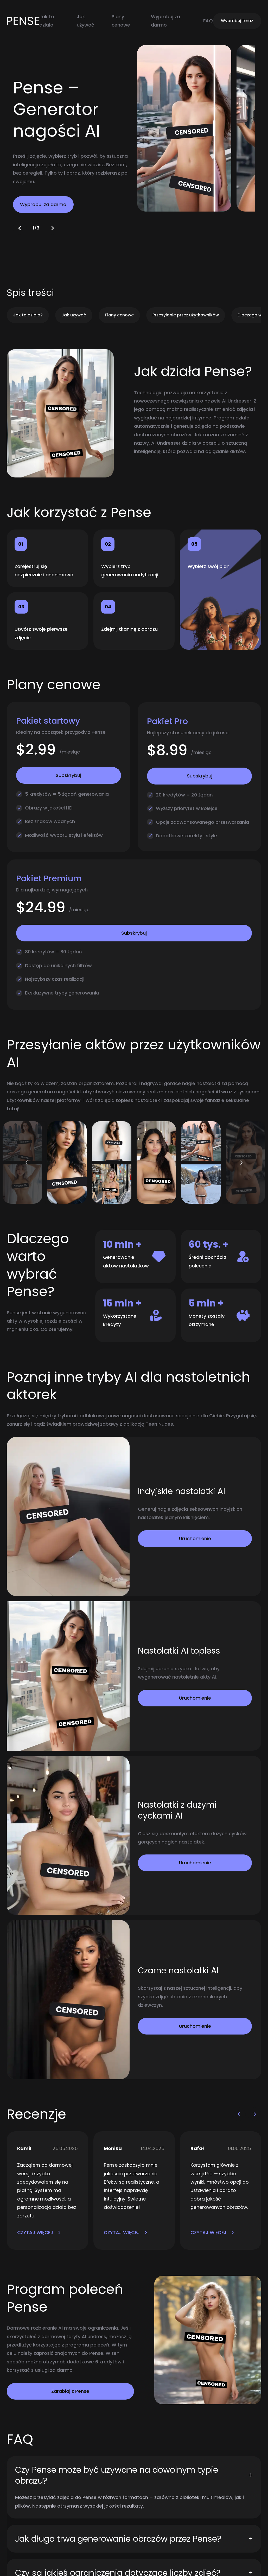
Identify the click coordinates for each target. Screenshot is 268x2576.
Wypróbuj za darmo (43, 204)
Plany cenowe (119, 315)
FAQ (208, 20)
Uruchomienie (195, 1538)
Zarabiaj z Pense (70, 2391)
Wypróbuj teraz (237, 21)
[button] (20, 228)
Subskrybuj (68, 775)
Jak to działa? (28, 315)
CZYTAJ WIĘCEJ (38, 2232)
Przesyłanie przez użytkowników (185, 315)
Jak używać (73, 315)
